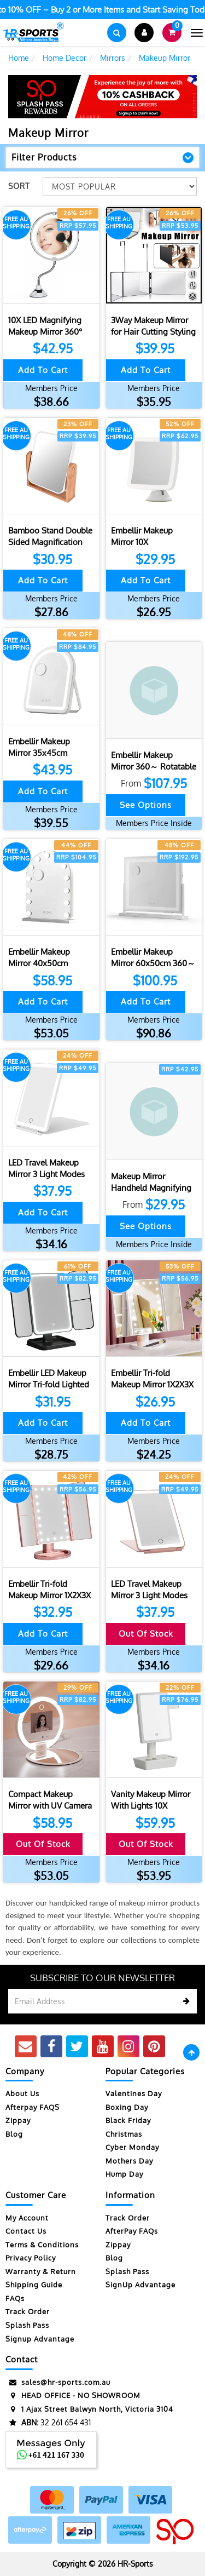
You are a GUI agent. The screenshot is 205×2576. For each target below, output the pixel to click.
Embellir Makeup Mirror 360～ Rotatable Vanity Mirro (153, 766)
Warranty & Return (40, 2271)
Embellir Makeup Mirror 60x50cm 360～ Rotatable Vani (153, 963)
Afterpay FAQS (32, 2107)
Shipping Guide (33, 2284)
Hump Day (124, 2174)
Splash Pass (27, 2325)
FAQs (15, 2298)
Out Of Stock (146, 1633)
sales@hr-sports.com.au (57, 2382)
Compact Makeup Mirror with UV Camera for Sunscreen (50, 1805)
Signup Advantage (39, 2338)
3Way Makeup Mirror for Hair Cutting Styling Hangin (153, 331)
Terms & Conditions (42, 2244)
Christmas (124, 2134)
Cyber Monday (132, 2147)
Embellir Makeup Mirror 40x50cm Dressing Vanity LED (45, 963)
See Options (146, 805)
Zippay (18, 2120)
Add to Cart (43, 370)
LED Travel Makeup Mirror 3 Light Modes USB (46, 1174)
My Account (27, 2217)
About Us (22, 2093)
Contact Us (25, 2231)
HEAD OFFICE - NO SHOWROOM (72, 2395)
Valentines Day (134, 2093)
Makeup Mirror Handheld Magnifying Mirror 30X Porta (151, 1187)
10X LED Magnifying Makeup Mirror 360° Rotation (45, 331)
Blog (14, 2134)
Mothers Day (129, 2160)
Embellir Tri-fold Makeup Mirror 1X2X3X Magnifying (152, 1384)
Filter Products (44, 158)
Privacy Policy (30, 2257)
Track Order (27, 2311)
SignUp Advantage (140, 2284)
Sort (19, 186)
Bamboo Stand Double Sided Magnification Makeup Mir (50, 542)
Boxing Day (127, 2107)
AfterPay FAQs (132, 2231)
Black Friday (128, 2120)
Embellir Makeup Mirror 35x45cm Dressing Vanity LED (45, 753)
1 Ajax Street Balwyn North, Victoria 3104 (89, 2409)
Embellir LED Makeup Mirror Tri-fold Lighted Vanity (48, 1384)
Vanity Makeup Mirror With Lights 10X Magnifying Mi (150, 1805)
